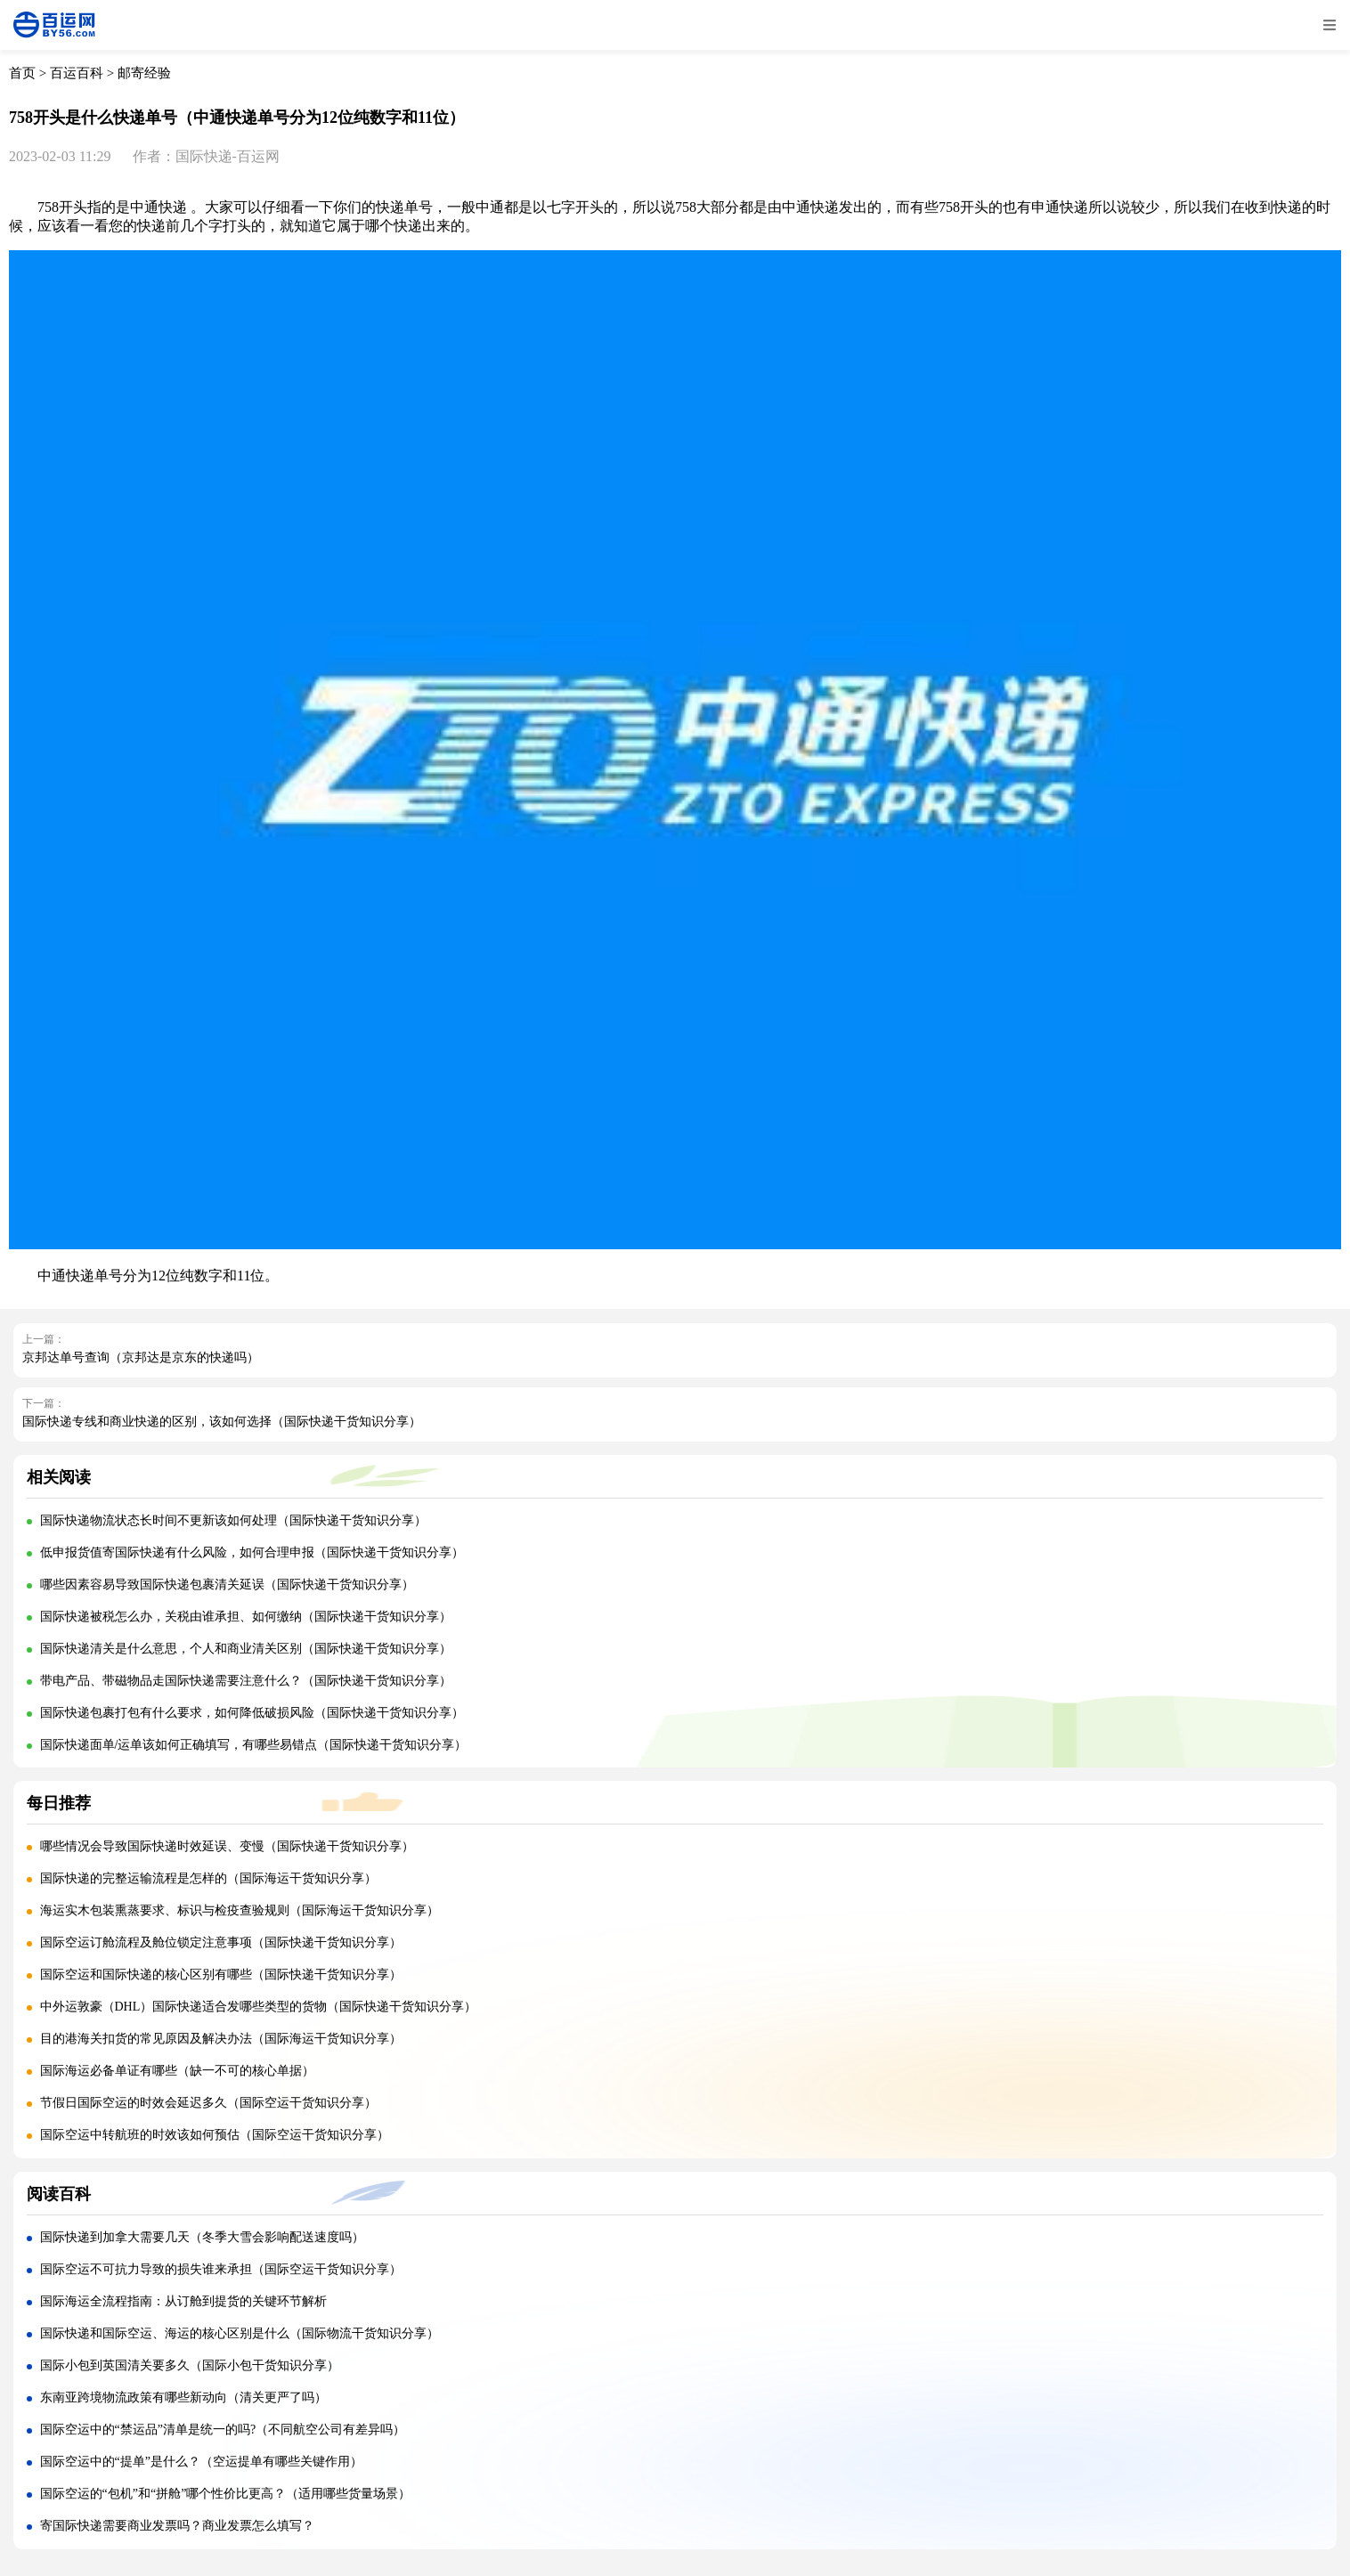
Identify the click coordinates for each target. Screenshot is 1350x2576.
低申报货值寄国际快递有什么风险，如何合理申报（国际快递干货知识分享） (252, 1552)
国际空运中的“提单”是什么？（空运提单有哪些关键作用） (201, 2461)
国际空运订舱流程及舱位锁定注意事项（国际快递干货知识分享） (221, 1942)
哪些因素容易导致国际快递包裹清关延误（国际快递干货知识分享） (227, 1584)
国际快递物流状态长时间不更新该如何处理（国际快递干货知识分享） (233, 1520)
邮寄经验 (144, 73)
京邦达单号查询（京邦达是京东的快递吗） (140, 1357)
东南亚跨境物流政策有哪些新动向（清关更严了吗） (183, 2397)
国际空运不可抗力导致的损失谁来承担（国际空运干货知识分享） (221, 2269)
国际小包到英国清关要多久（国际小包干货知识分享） (189, 2365)
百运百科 (76, 73)
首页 (22, 73)
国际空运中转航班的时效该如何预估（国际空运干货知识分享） (214, 2134)
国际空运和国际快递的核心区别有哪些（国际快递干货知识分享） (221, 1974)
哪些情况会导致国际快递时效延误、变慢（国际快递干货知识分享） (227, 1846)
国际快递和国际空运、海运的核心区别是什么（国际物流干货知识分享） (239, 2333)
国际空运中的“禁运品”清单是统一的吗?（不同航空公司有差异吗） (223, 2429)
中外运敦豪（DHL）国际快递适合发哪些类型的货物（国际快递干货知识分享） (258, 2006)
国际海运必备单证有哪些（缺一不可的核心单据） (177, 2070)
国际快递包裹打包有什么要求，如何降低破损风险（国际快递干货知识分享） (252, 1712)
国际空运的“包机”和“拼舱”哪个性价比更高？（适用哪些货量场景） (225, 2493)
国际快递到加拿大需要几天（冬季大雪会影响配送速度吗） (202, 2237)
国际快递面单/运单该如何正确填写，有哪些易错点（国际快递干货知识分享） (254, 1744)
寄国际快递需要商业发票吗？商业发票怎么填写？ (177, 2525)
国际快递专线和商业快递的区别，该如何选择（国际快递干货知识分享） (221, 1421)
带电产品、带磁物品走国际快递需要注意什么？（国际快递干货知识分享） (245, 1680)
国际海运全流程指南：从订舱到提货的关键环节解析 (183, 2301)
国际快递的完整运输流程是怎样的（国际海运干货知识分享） (208, 1878)
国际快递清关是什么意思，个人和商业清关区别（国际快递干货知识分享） (245, 1648)
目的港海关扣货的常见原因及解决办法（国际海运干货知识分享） (221, 2038)
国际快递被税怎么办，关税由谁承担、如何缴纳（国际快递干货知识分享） (245, 1616)
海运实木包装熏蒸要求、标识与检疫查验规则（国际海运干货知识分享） (239, 1910)
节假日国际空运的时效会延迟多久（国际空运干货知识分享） (208, 2102)
